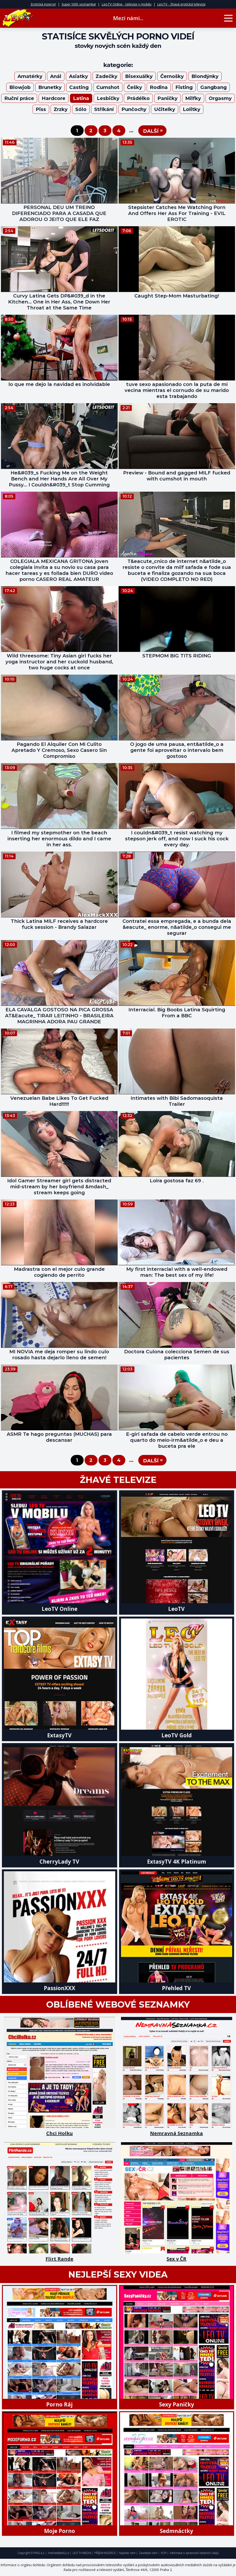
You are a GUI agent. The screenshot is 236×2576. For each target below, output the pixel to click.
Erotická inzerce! (43, 4)
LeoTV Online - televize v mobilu (126, 4)
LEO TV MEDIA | (83, 2553)
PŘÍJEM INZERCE (105, 2553)
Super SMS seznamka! (79, 4)
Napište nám (127, 2553)
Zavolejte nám (148, 2553)
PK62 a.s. (39, 2553)
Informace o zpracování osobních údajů (194, 2553)
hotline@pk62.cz (58, 2553)
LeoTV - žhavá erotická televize (181, 4)
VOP (164, 2553)
